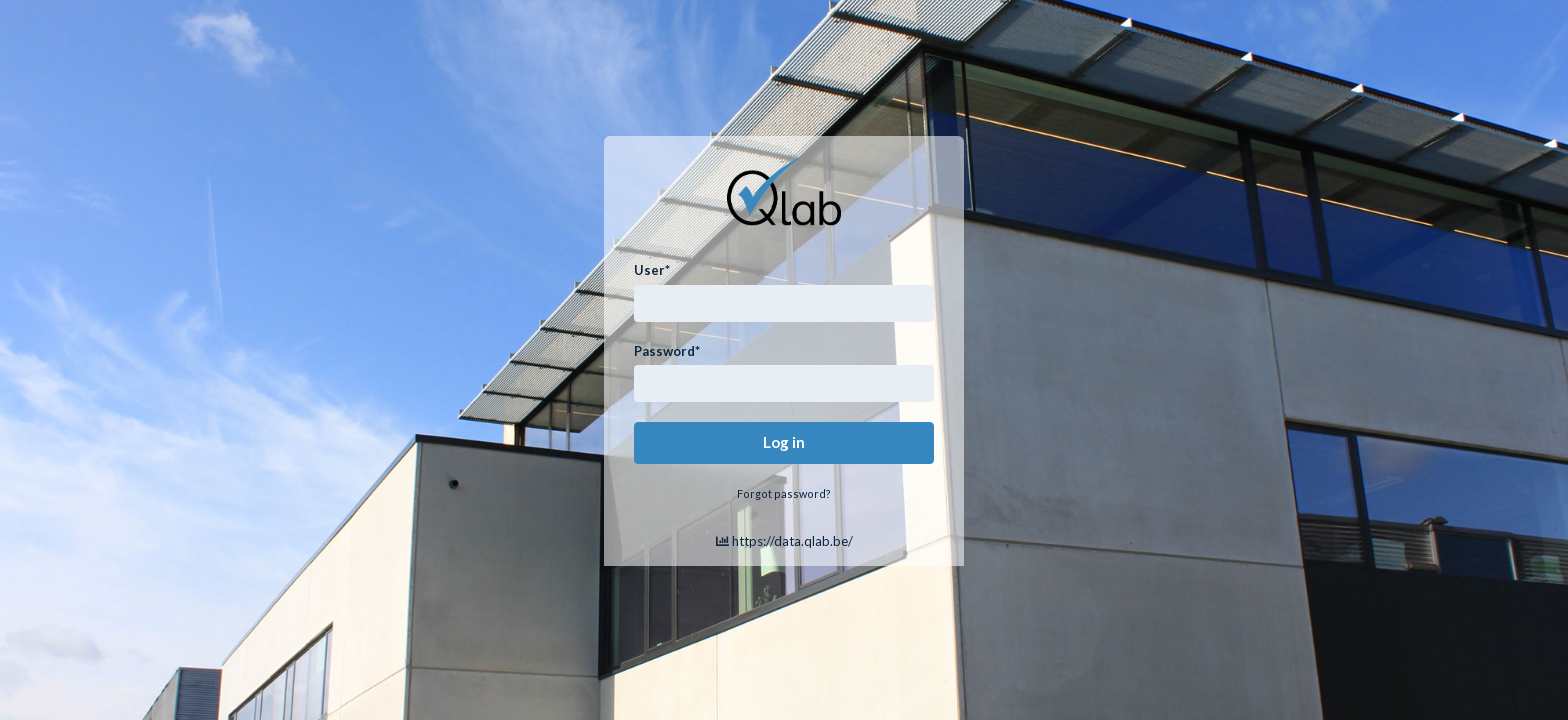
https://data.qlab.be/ (784, 541)
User (652, 270)
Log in (784, 442)
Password (667, 351)
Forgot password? (784, 493)
